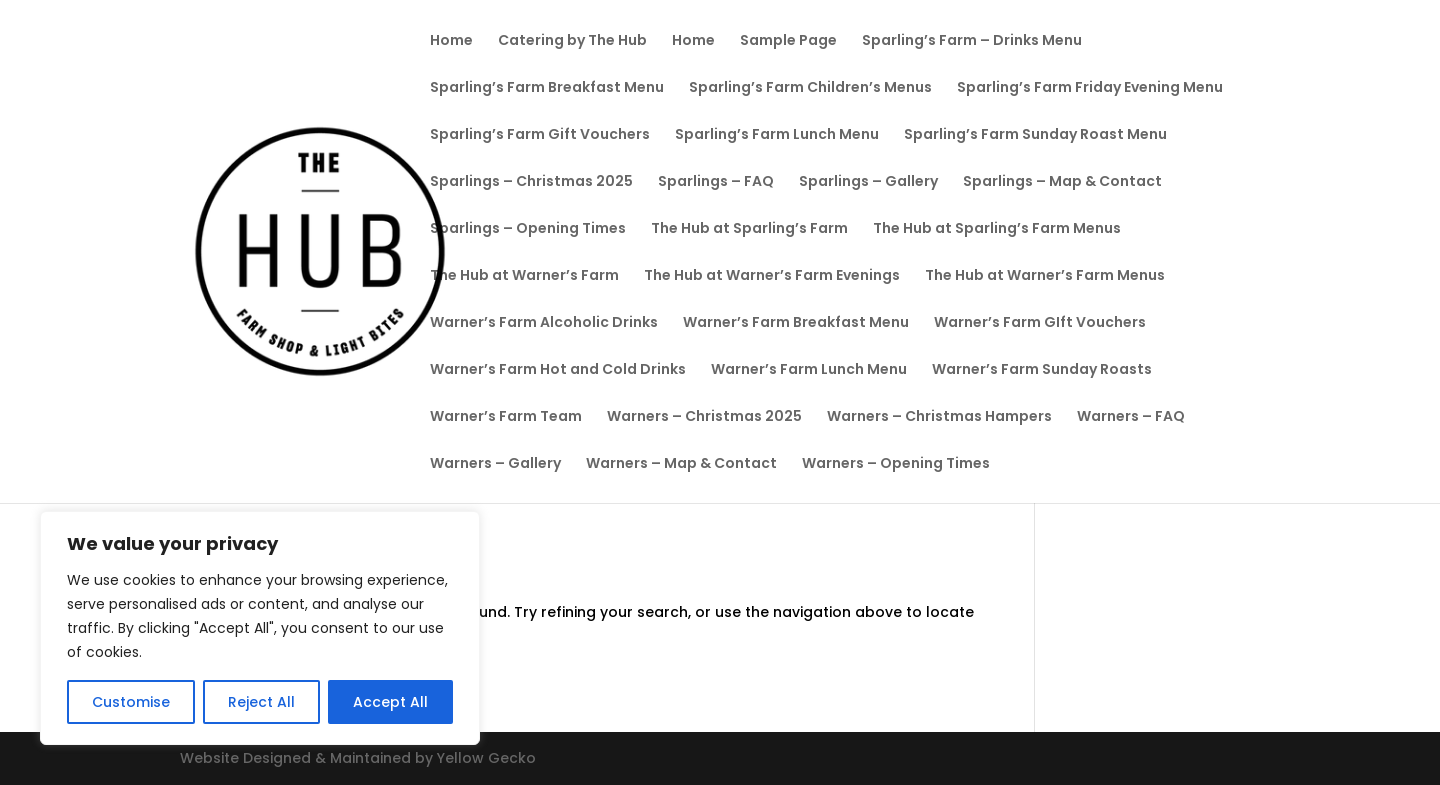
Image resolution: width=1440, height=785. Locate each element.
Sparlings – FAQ (716, 182)
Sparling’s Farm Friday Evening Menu (1090, 88)
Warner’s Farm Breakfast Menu (796, 323)
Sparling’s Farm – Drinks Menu (972, 41)
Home (451, 41)
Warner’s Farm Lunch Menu (809, 370)
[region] (260, 628)
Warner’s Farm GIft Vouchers (1040, 323)
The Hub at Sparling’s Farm (749, 229)
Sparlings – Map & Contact (1062, 182)
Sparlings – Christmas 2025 (531, 182)
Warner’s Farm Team (506, 417)
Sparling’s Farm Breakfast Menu (547, 88)
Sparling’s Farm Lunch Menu (777, 135)
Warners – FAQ (1131, 417)
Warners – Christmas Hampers (939, 417)
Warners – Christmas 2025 (704, 417)
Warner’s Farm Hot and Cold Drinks (558, 370)
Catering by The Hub (572, 41)
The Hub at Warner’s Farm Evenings (772, 276)
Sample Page (788, 41)
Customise (131, 702)
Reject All (261, 702)
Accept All (390, 702)
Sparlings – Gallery (868, 182)
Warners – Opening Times (896, 464)
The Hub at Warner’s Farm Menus (1045, 276)
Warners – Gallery (495, 464)
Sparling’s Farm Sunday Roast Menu (1035, 135)
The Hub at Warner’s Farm (524, 276)
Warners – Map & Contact (681, 464)
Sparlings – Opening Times (528, 229)
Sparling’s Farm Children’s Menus (810, 88)
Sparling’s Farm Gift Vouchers (540, 135)
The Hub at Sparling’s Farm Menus (997, 229)
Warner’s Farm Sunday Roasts (1042, 370)
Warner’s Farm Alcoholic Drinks (544, 323)
